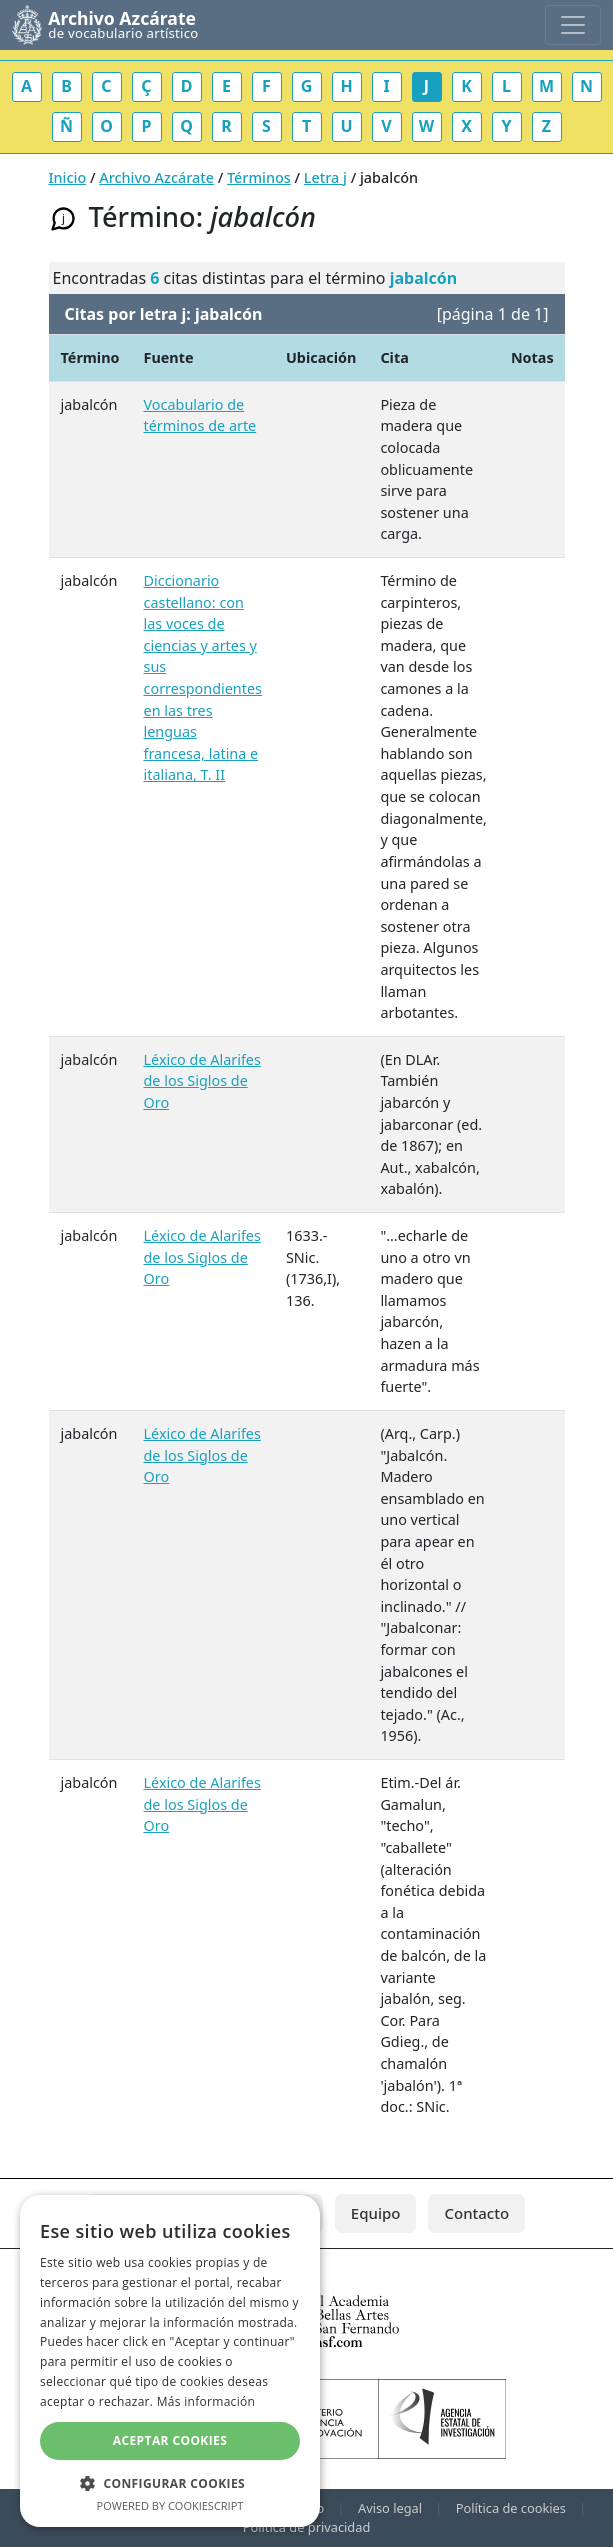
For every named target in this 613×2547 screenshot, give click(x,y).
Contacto (476, 2213)
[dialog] (170, 2361)
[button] (170, 2483)
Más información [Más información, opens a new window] (206, 2401)
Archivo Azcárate (156, 177)
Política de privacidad (307, 2527)
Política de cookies (511, 2508)
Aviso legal (390, 2508)
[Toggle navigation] (573, 25)
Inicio (68, 177)
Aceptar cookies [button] (170, 2440)
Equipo (376, 2213)
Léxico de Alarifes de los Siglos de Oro (202, 1081)
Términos (259, 177)
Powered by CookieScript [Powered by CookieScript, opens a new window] (170, 2505)
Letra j (325, 177)
